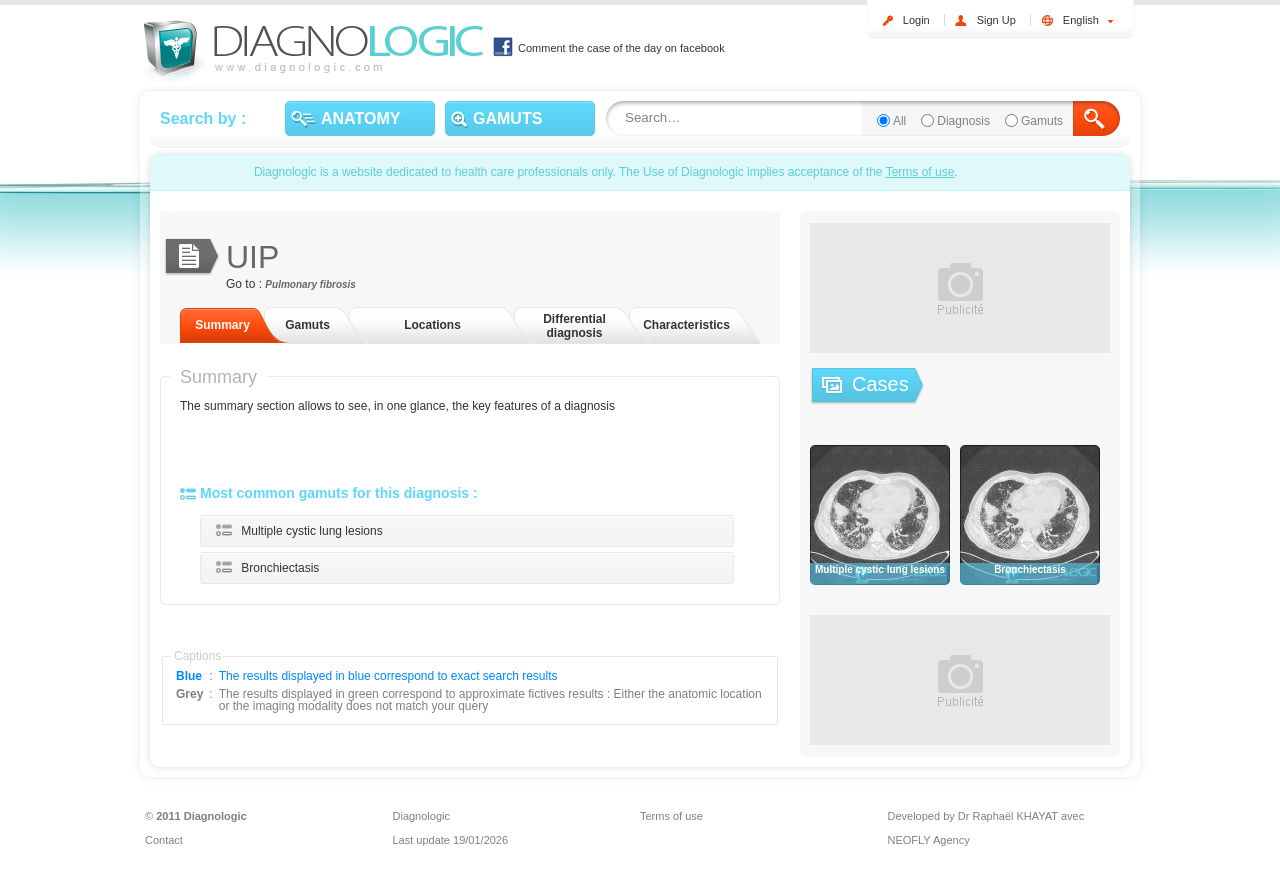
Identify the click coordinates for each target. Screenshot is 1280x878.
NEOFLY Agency (929, 840)
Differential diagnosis (574, 326)
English (1088, 20)
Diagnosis (963, 121)
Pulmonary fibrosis (310, 284)
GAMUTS (496, 119)
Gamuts (1042, 121)
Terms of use (920, 172)
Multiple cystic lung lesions (311, 531)
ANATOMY (345, 119)
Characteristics (686, 325)
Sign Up (996, 20)
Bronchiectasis (280, 568)
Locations (432, 325)
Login (916, 20)
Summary (222, 325)
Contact (164, 840)
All (899, 121)
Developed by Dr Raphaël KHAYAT (973, 816)
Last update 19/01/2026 (451, 840)
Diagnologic (421, 816)
